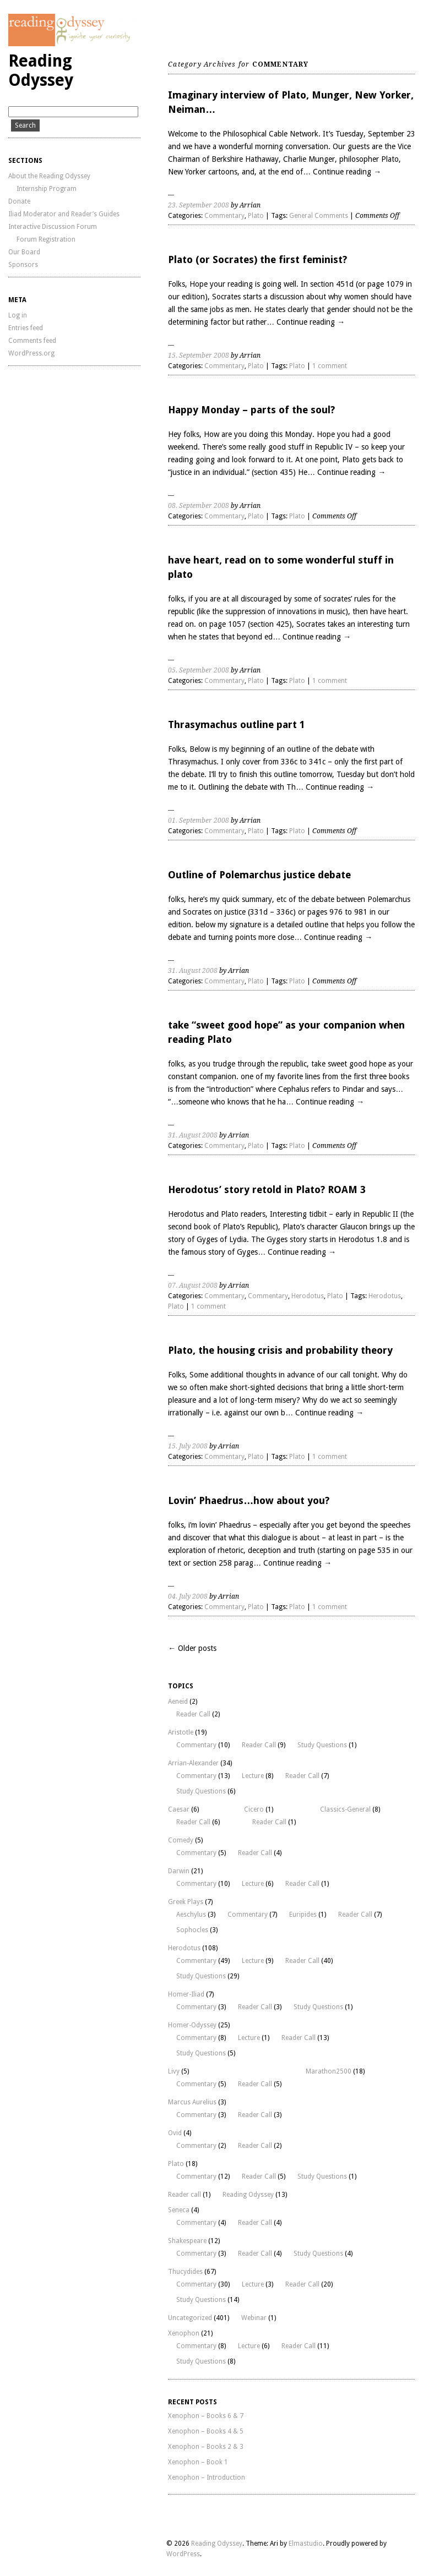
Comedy (180, 1840)
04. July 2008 (188, 1596)
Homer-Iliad (186, 1994)
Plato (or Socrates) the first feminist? (257, 259)
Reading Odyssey (40, 70)
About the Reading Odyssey (49, 176)
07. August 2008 (193, 1285)
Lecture (253, 1776)
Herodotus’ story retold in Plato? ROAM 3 (267, 1189)
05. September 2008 (198, 670)
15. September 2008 (198, 355)
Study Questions (322, 1745)
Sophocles (192, 1930)
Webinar (254, 2318)
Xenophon (183, 2333)
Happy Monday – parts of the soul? (251, 409)
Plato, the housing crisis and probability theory (280, 1350)
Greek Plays (185, 1902)
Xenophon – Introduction (206, 2477)
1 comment (329, 366)
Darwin (178, 1871)
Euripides (303, 1914)
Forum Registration (46, 239)
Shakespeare (187, 2241)
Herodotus (307, 1296)
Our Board (24, 252)
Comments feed (32, 340)
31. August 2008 (193, 971)
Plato (256, 216)
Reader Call (193, 1714)
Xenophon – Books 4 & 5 (205, 2431)
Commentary (224, 216)
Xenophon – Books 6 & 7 (205, 2416)
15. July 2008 (188, 1446)
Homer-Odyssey (192, 2025)
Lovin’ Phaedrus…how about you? (248, 1500)
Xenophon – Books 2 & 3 (205, 2447)
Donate (19, 201)
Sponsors (23, 265)
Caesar (178, 1809)
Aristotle (180, 1732)
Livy (174, 2071)
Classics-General (345, 1809)
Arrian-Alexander (193, 1763)
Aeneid (178, 1701)
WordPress (183, 2554)
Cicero (254, 1809)
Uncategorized (190, 2318)
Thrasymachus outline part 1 (236, 724)
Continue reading (347, 171)
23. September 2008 (198, 205)
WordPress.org (31, 353)
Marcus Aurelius (192, 2102)
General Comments (318, 216)
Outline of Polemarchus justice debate (259, 874)
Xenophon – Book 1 (198, 2462)
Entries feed (25, 328)
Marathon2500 (328, 2071)
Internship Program (47, 189)
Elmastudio (306, 2543)
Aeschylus (191, 1914)
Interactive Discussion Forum (52, 227)
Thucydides (185, 2272)
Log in (17, 315)
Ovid (175, 2133)
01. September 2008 (198, 820)
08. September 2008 (198, 506)
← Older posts (192, 1648)
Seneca (178, 2210)
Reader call (184, 2194)
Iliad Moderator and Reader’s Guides (64, 214)
